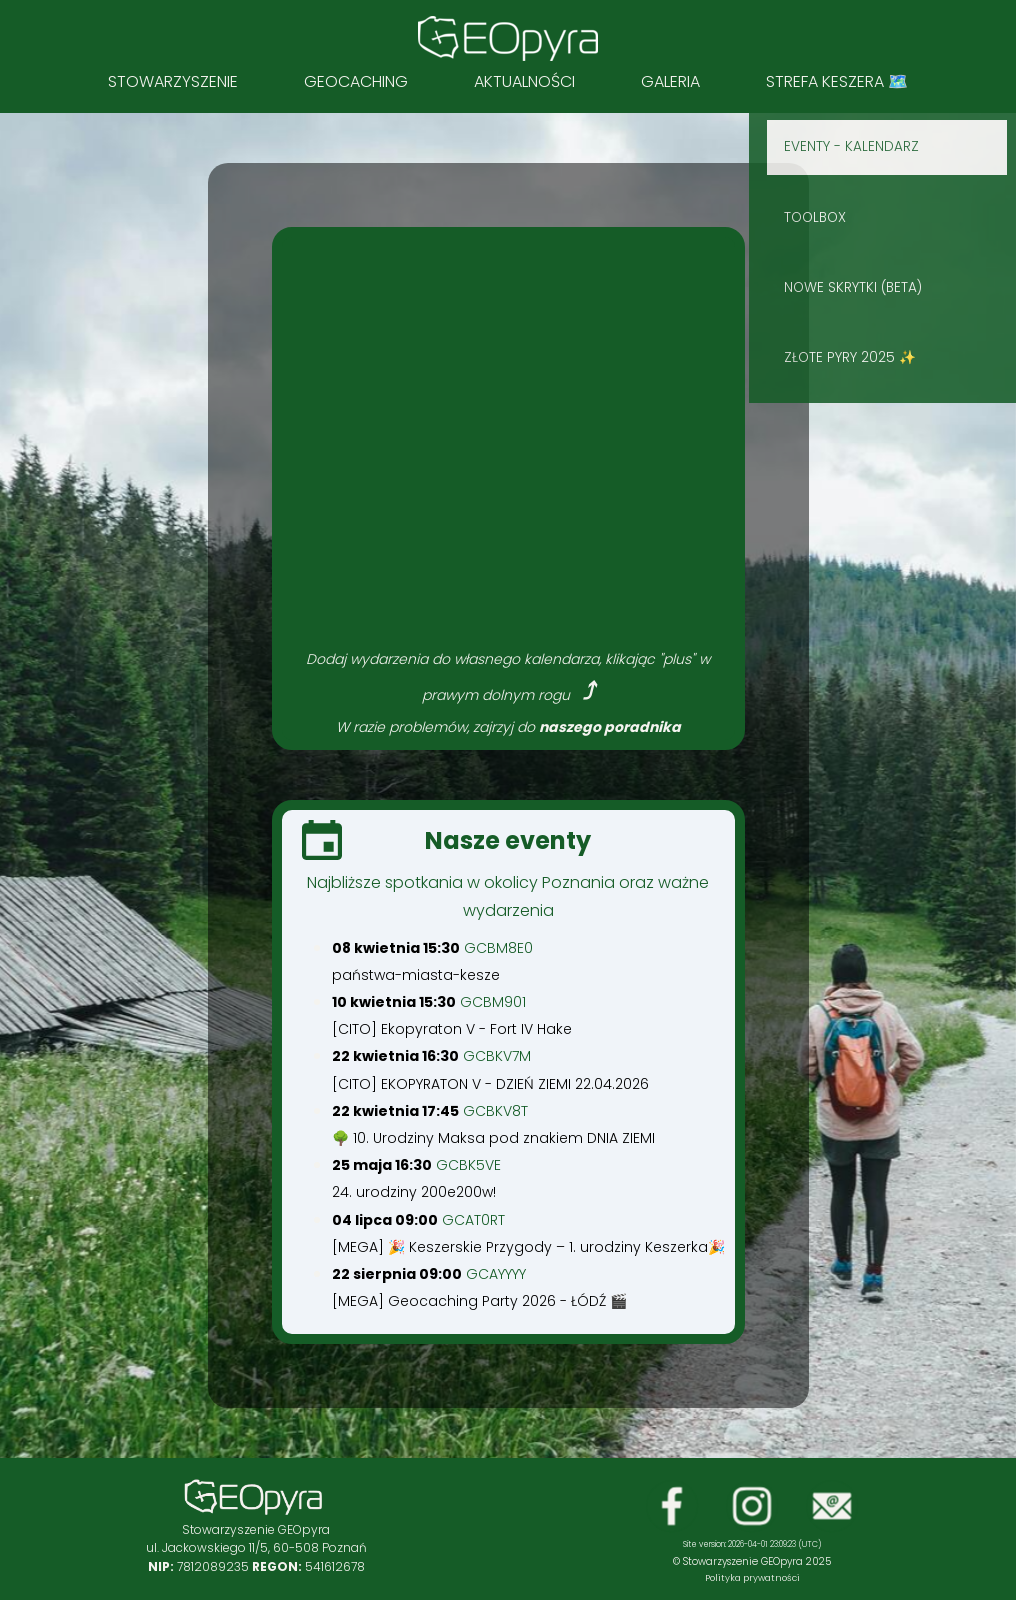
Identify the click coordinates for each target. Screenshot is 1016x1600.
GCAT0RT (473, 1220)
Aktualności (524, 81)
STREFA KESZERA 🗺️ (837, 81)
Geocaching (356, 81)
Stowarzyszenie (173, 81)
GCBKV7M (497, 1056)
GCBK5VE (468, 1165)
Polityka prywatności (752, 1578)
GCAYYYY (496, 1274)
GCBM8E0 (498, 948)
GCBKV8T (495, 1111)
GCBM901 (493, 1002)
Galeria (670, 81)
